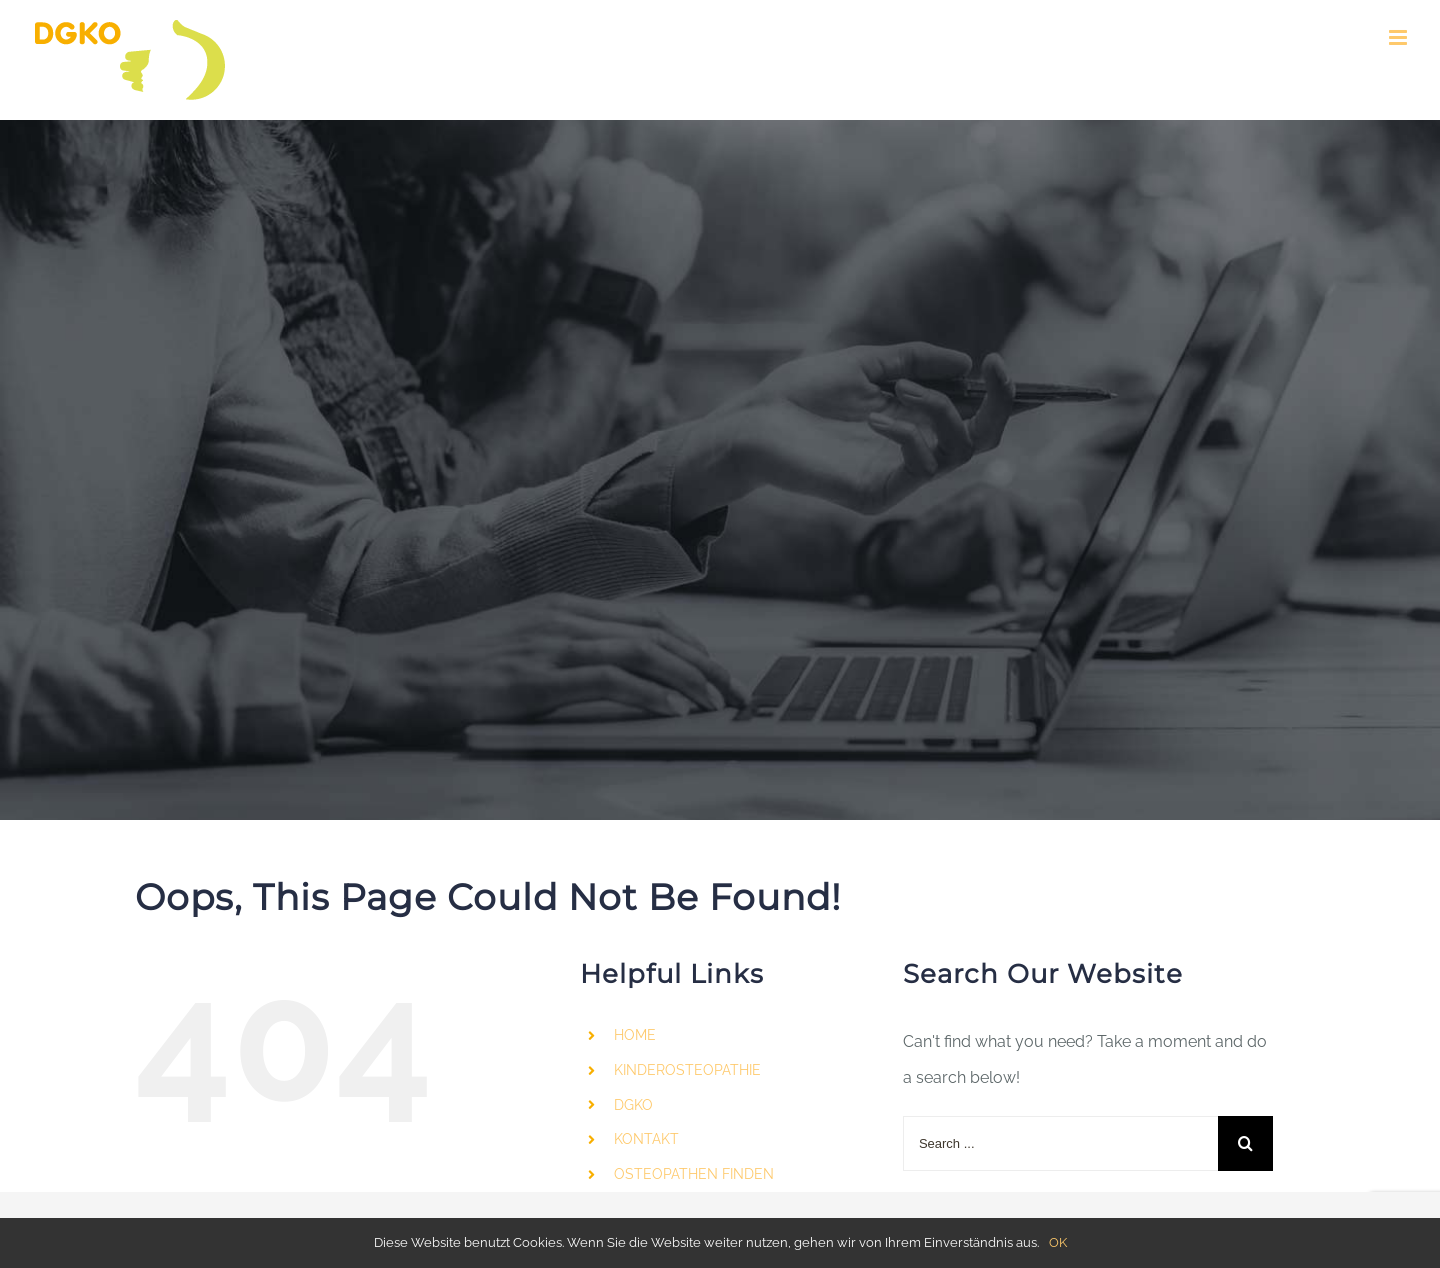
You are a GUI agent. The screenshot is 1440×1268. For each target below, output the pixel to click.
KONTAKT (646, 1139)
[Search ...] (1060, 1143)
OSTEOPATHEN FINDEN (694, 1174)
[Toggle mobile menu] (1399, 37)
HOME (635, 1035)
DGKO (633, 1105)
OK (1058, 1242)
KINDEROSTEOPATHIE (687, 1070)
